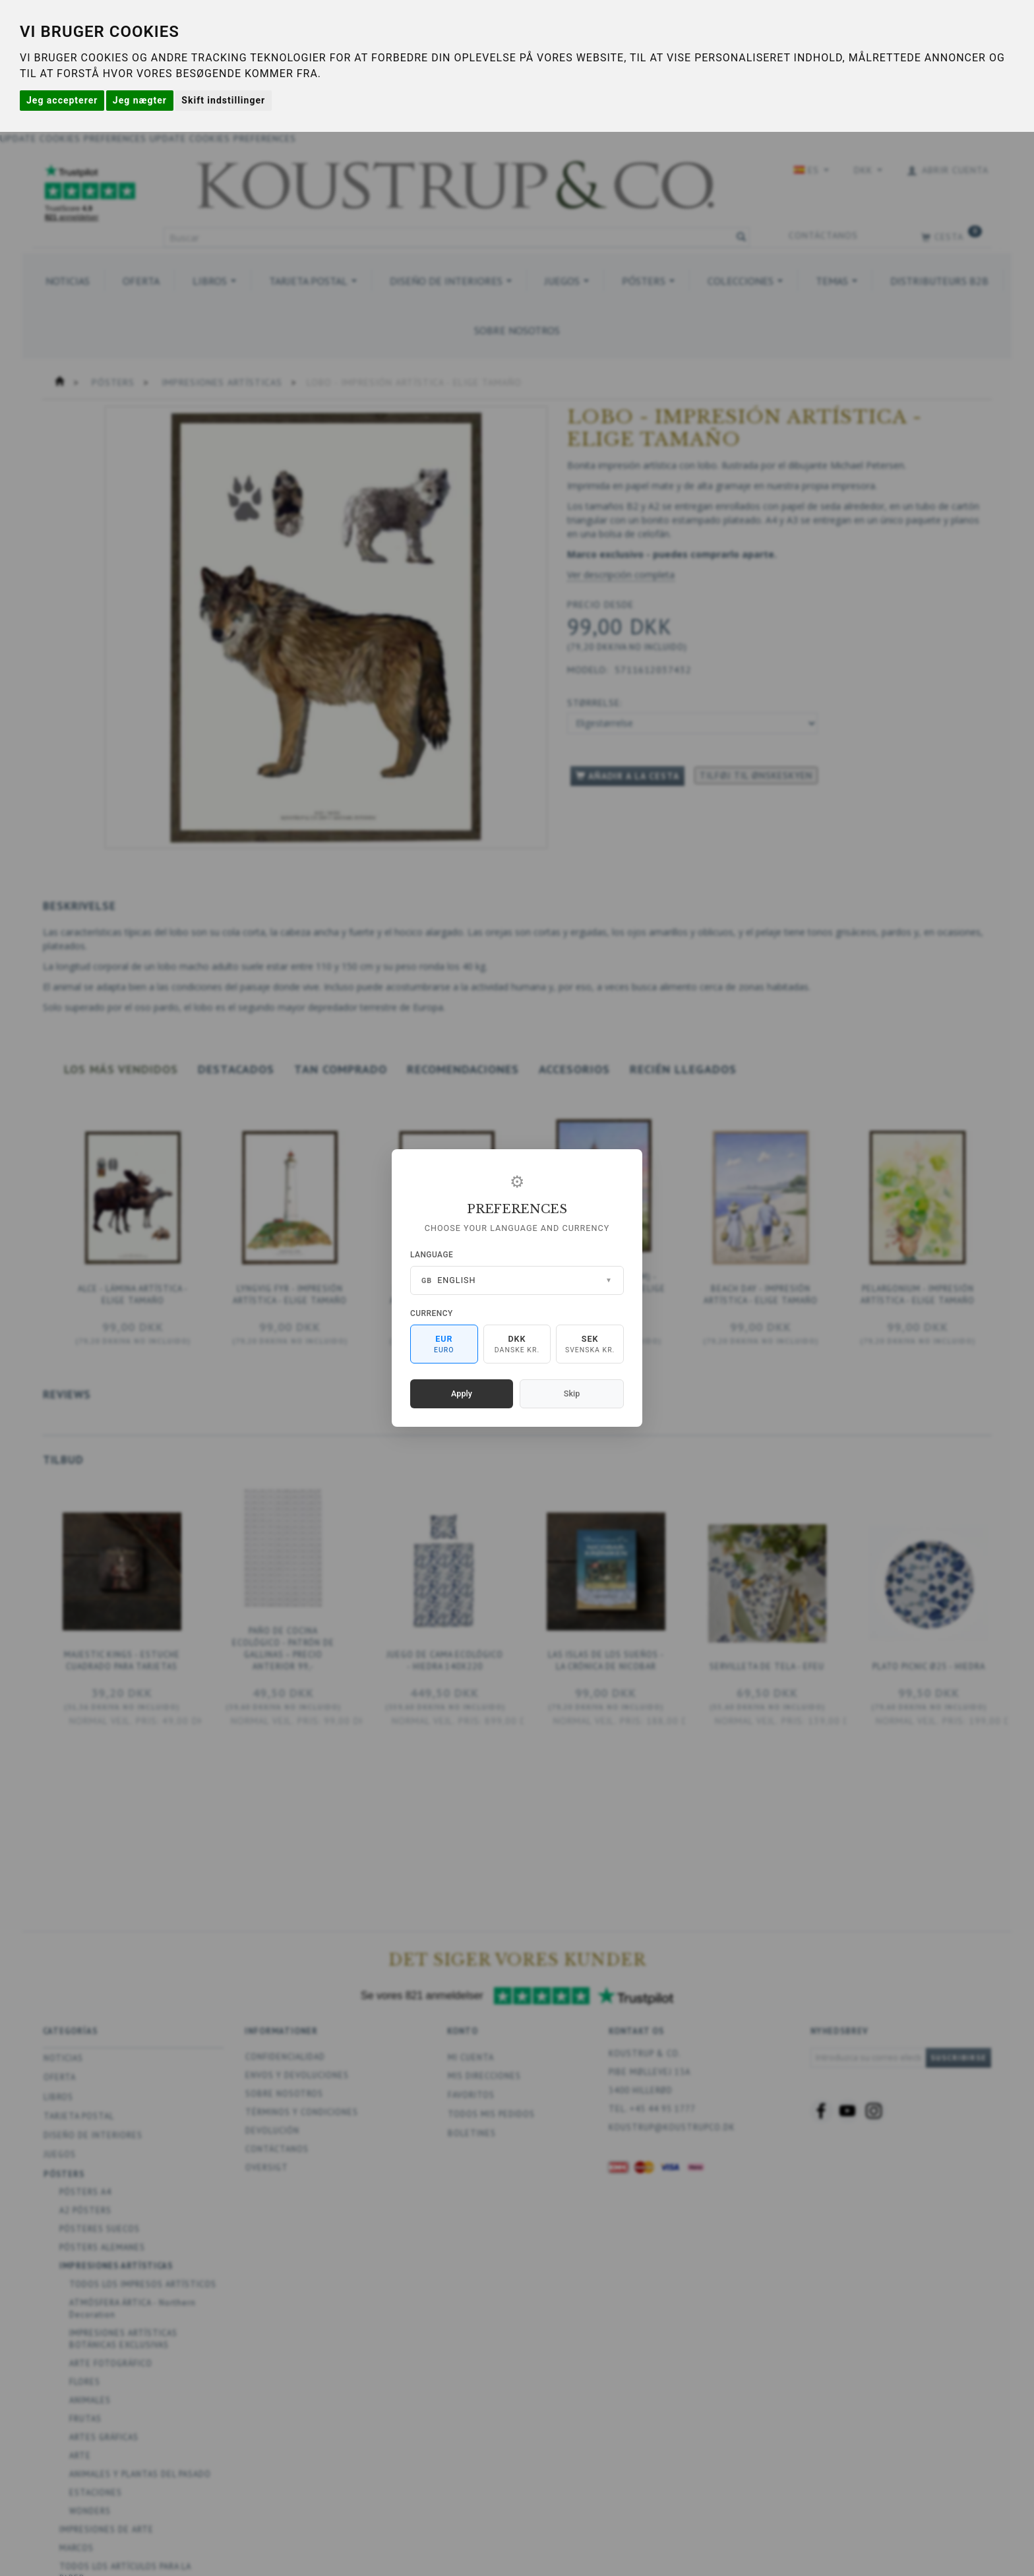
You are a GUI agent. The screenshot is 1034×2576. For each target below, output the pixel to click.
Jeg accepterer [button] (62, 100)
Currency (431, 1313)
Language (431, 1254)
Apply (461, 1393)
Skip (572, 1393)
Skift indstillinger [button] (223, 100)
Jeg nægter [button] (140, 100)
